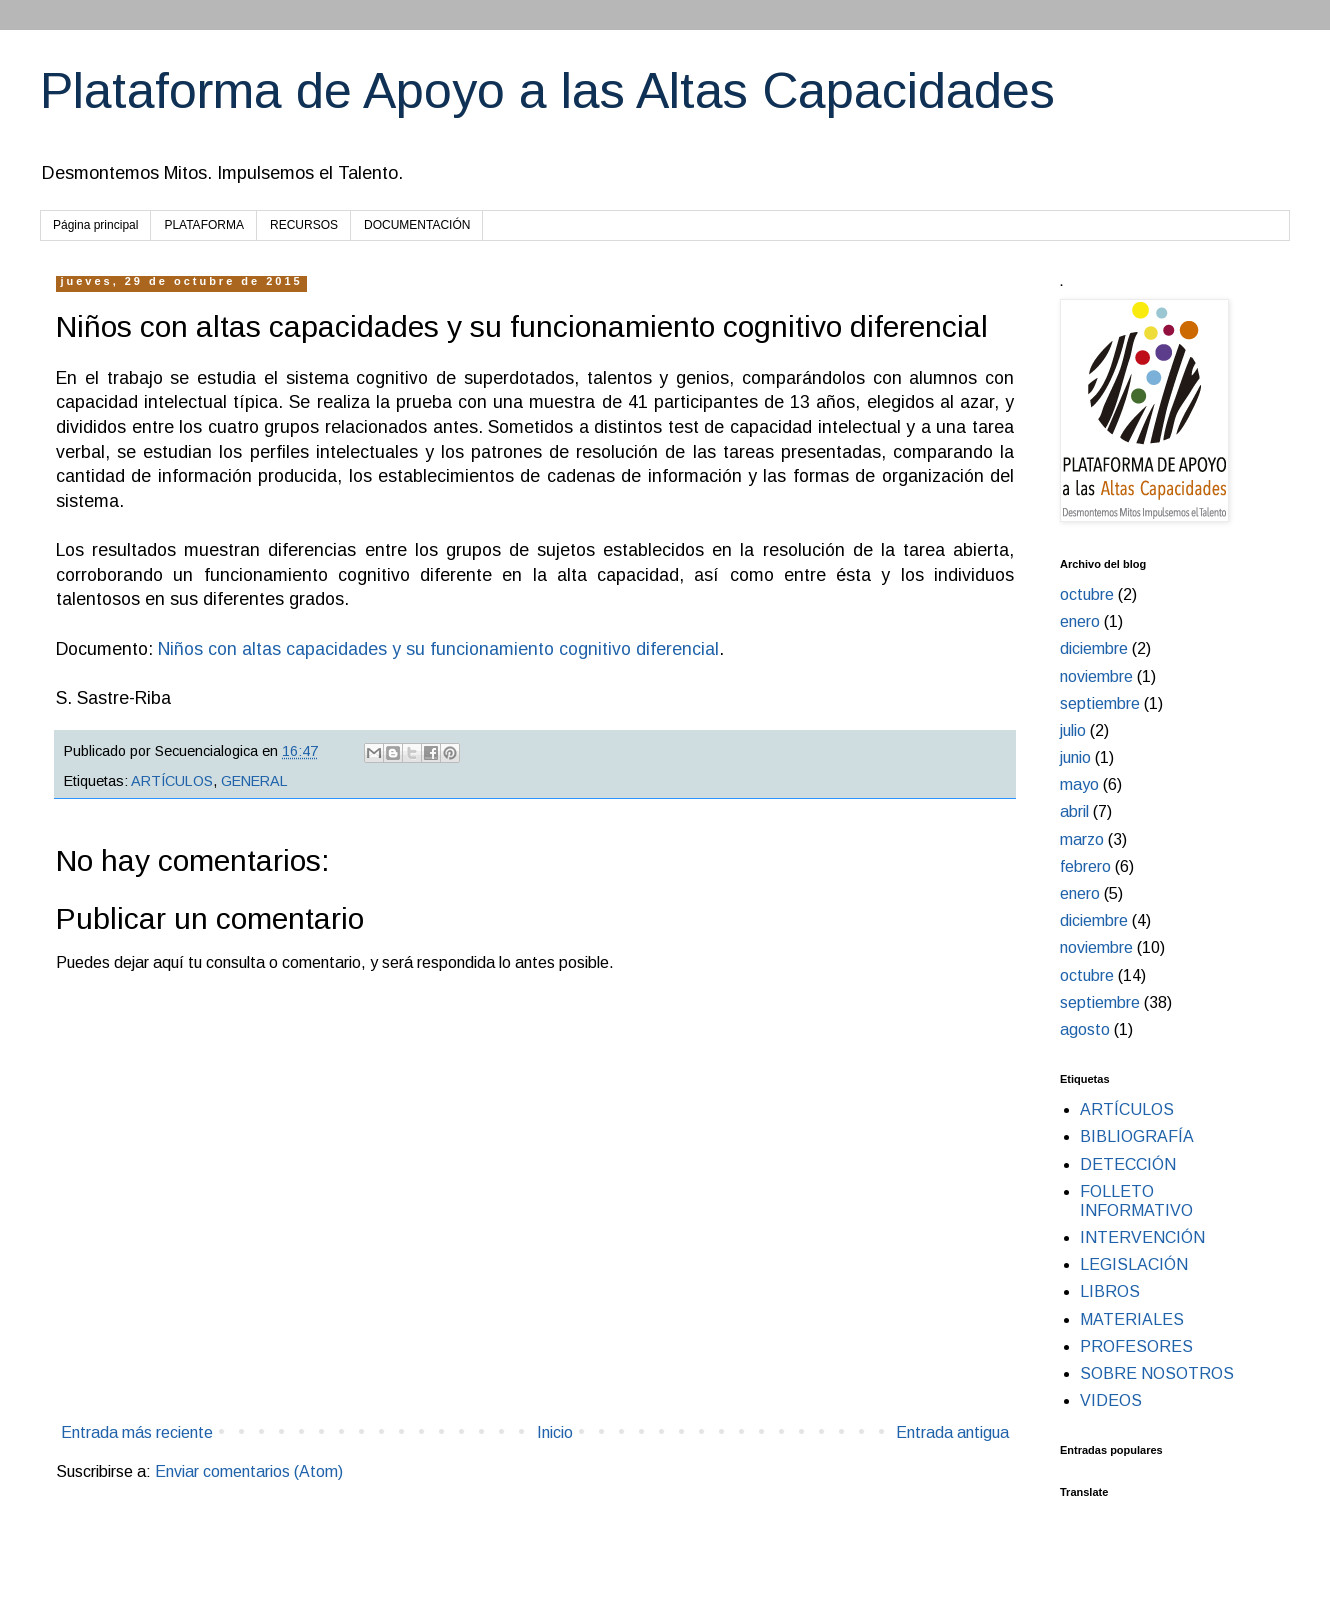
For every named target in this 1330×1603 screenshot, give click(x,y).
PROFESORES (1136, 1346)
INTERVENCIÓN (1142, 1237)
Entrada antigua (952, 1432)
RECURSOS (304, 225)
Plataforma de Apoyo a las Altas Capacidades (547, 91)
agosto (1085, 1029)
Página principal (95, 225)
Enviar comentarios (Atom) (249, 1471)
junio (1075, 757)
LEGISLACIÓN (1134, 1264)
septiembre (1100, 703)
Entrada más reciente (137, 1432)
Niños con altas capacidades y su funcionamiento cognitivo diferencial (436, 649)
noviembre (1096, 676)
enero (1080, 621)
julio (1073, 730)
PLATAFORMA (204, 225)
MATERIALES (1132, 1319)
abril (1074, 811)
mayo (1079, 784)
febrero (1085, 866)
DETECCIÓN (1128, 1164)
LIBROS (1110, 1291)
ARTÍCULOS (172, 781)
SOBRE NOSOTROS (1157, 1373)
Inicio (555, 1432)
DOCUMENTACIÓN (417, 225)
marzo (1082, 839)
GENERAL (254, 781)
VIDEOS (1111, 1400)
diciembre (1094, 648)
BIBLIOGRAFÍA (1137, 1136)
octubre (1087, 594)
